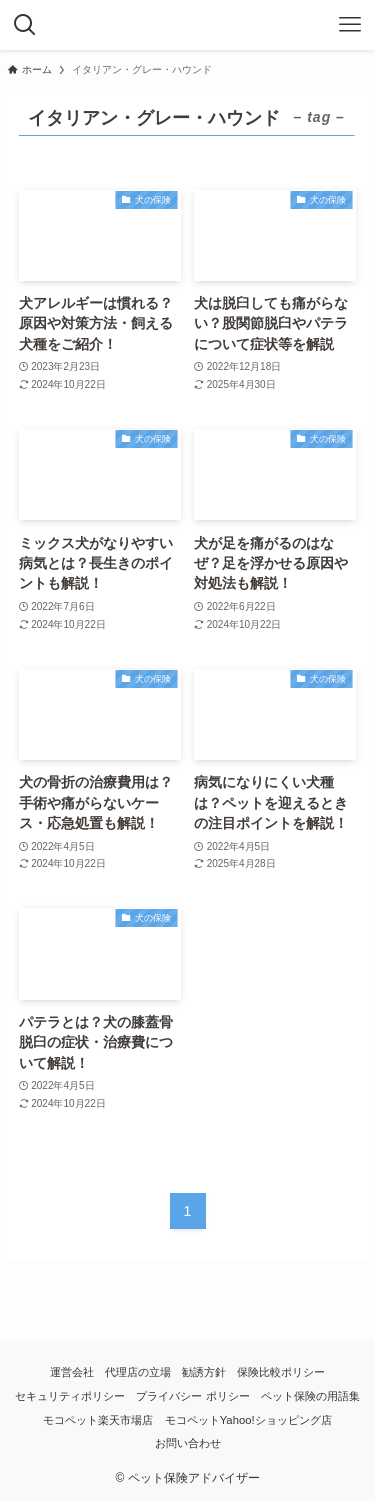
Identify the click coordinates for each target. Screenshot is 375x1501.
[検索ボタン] (25, 25)
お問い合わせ (188, 1443)
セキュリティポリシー (70, 1396)
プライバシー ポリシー (192, 1396)
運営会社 (72, 1372)
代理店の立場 (138, 1372)
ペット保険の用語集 (310, 1396)
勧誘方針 (204, 1372)
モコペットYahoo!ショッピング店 (248, 1420)
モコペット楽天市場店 (98, 1420)
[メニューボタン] (350, 25)
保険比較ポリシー (281, 1372)
